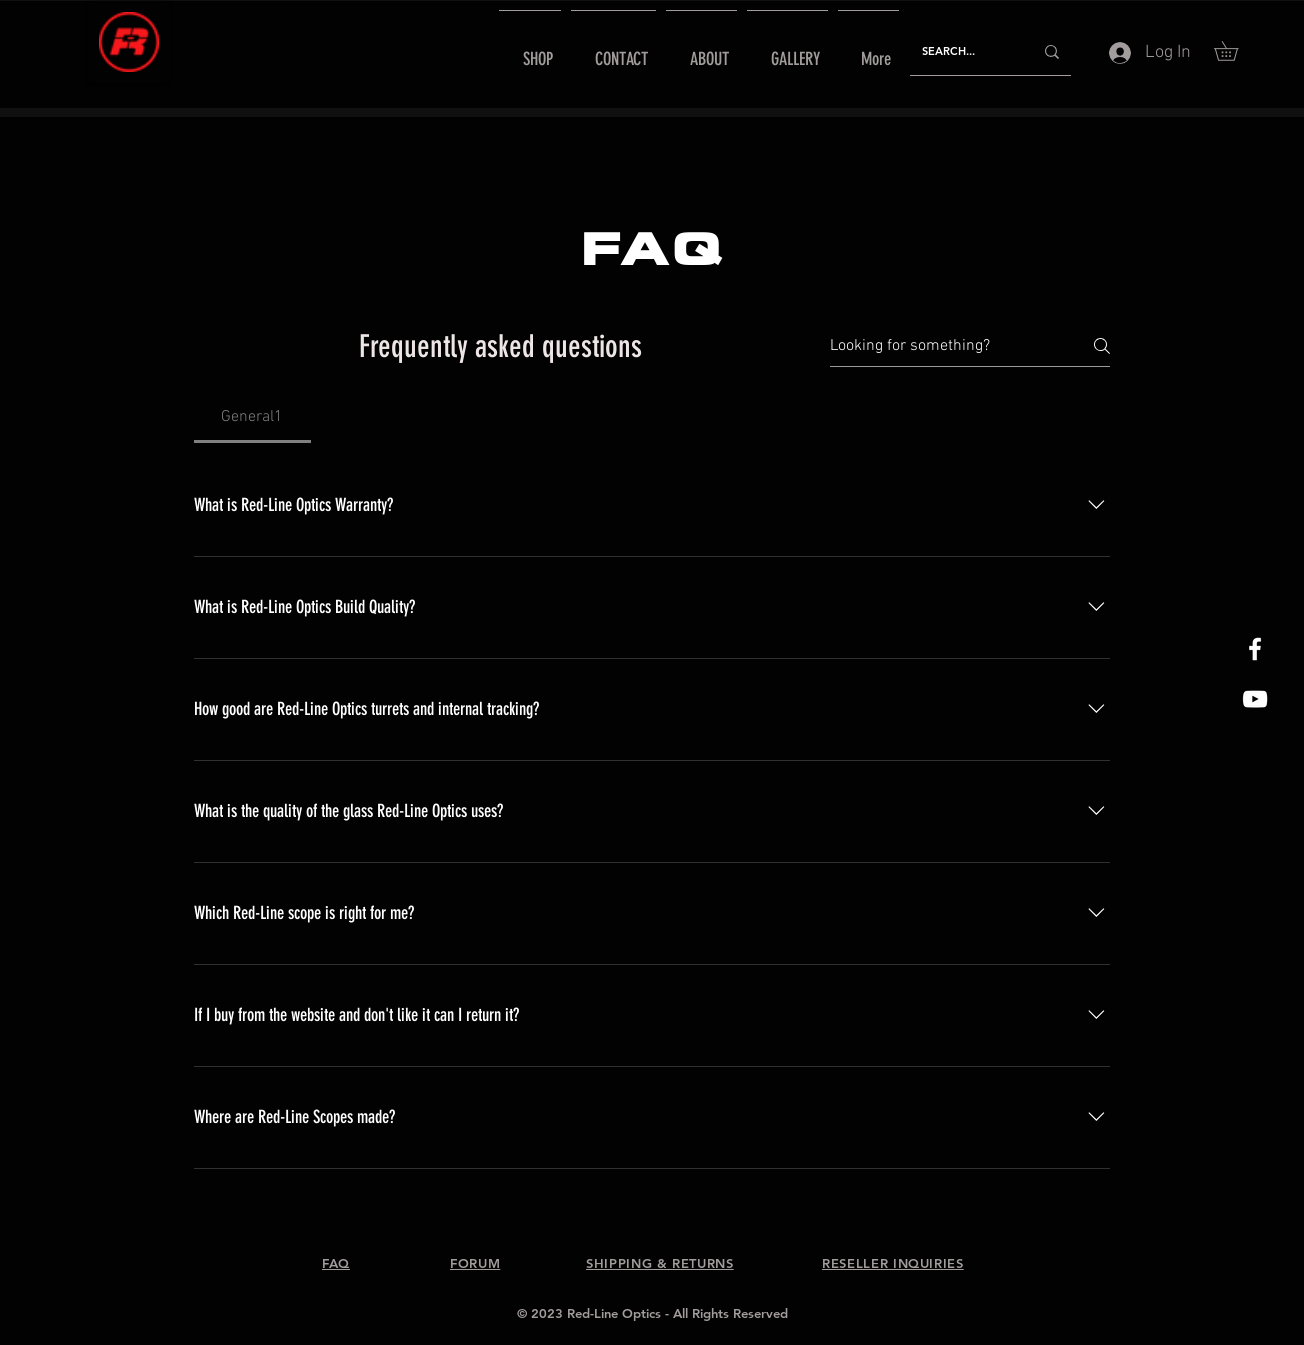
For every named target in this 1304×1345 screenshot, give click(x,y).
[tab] (252, 417)
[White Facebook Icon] (1255, 649)
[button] (1235, 51)
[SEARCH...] (962, 51)
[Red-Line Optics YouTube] (1255, 699)
